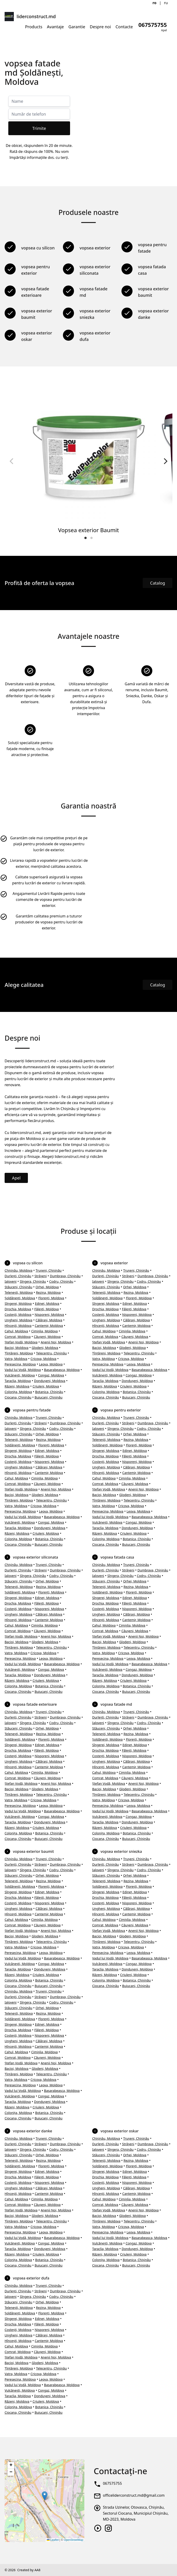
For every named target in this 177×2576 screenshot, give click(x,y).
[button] (44, 2496)
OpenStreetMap (73, 2540)
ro (154, 2)
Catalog (157, 583)
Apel (16, 1178)
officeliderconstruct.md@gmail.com (134, 2495)
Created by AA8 (28, 2570)
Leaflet (53, 2540)
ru (166, 2)
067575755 (112, 2483)
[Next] (165, 461)
